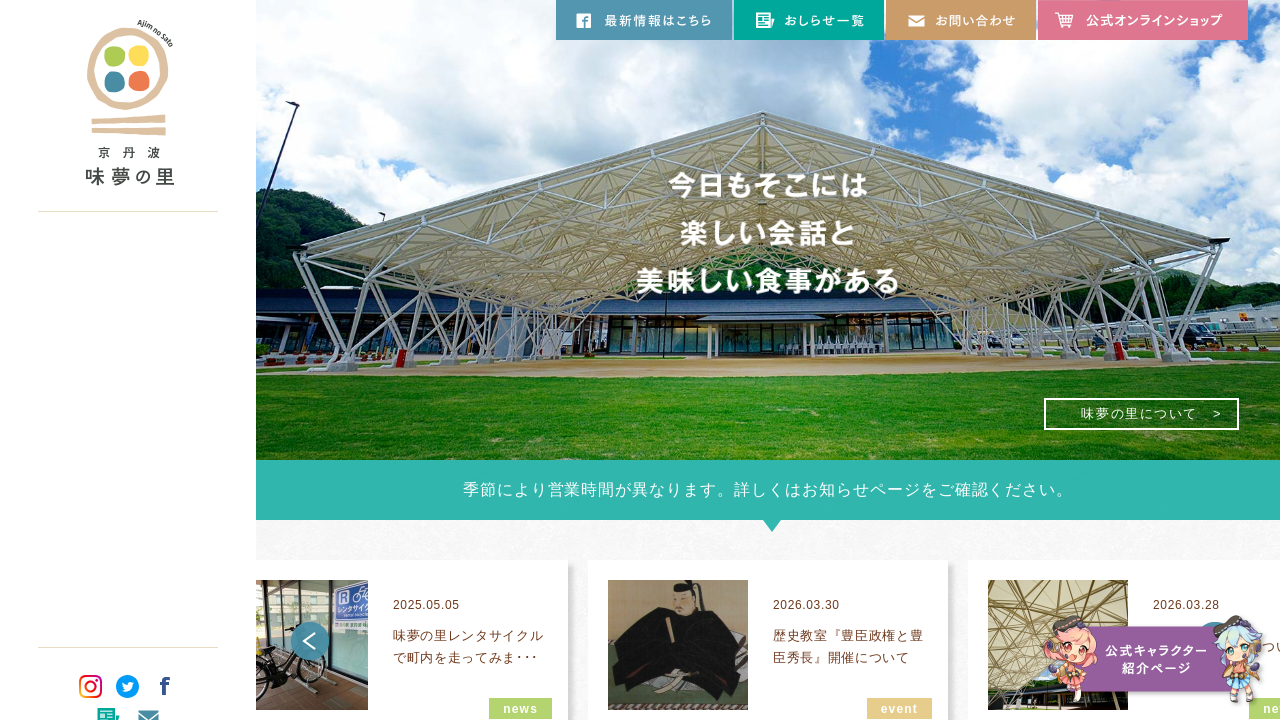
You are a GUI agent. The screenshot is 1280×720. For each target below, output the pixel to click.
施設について (128, 294)
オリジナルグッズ (128, 494)
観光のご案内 (128, 414)
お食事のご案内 (128, 334)
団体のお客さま (128, 534)
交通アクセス (128, 574)
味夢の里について (128, 254)
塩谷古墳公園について (128, 454)
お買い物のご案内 (128, 374)
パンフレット (128, 614)
